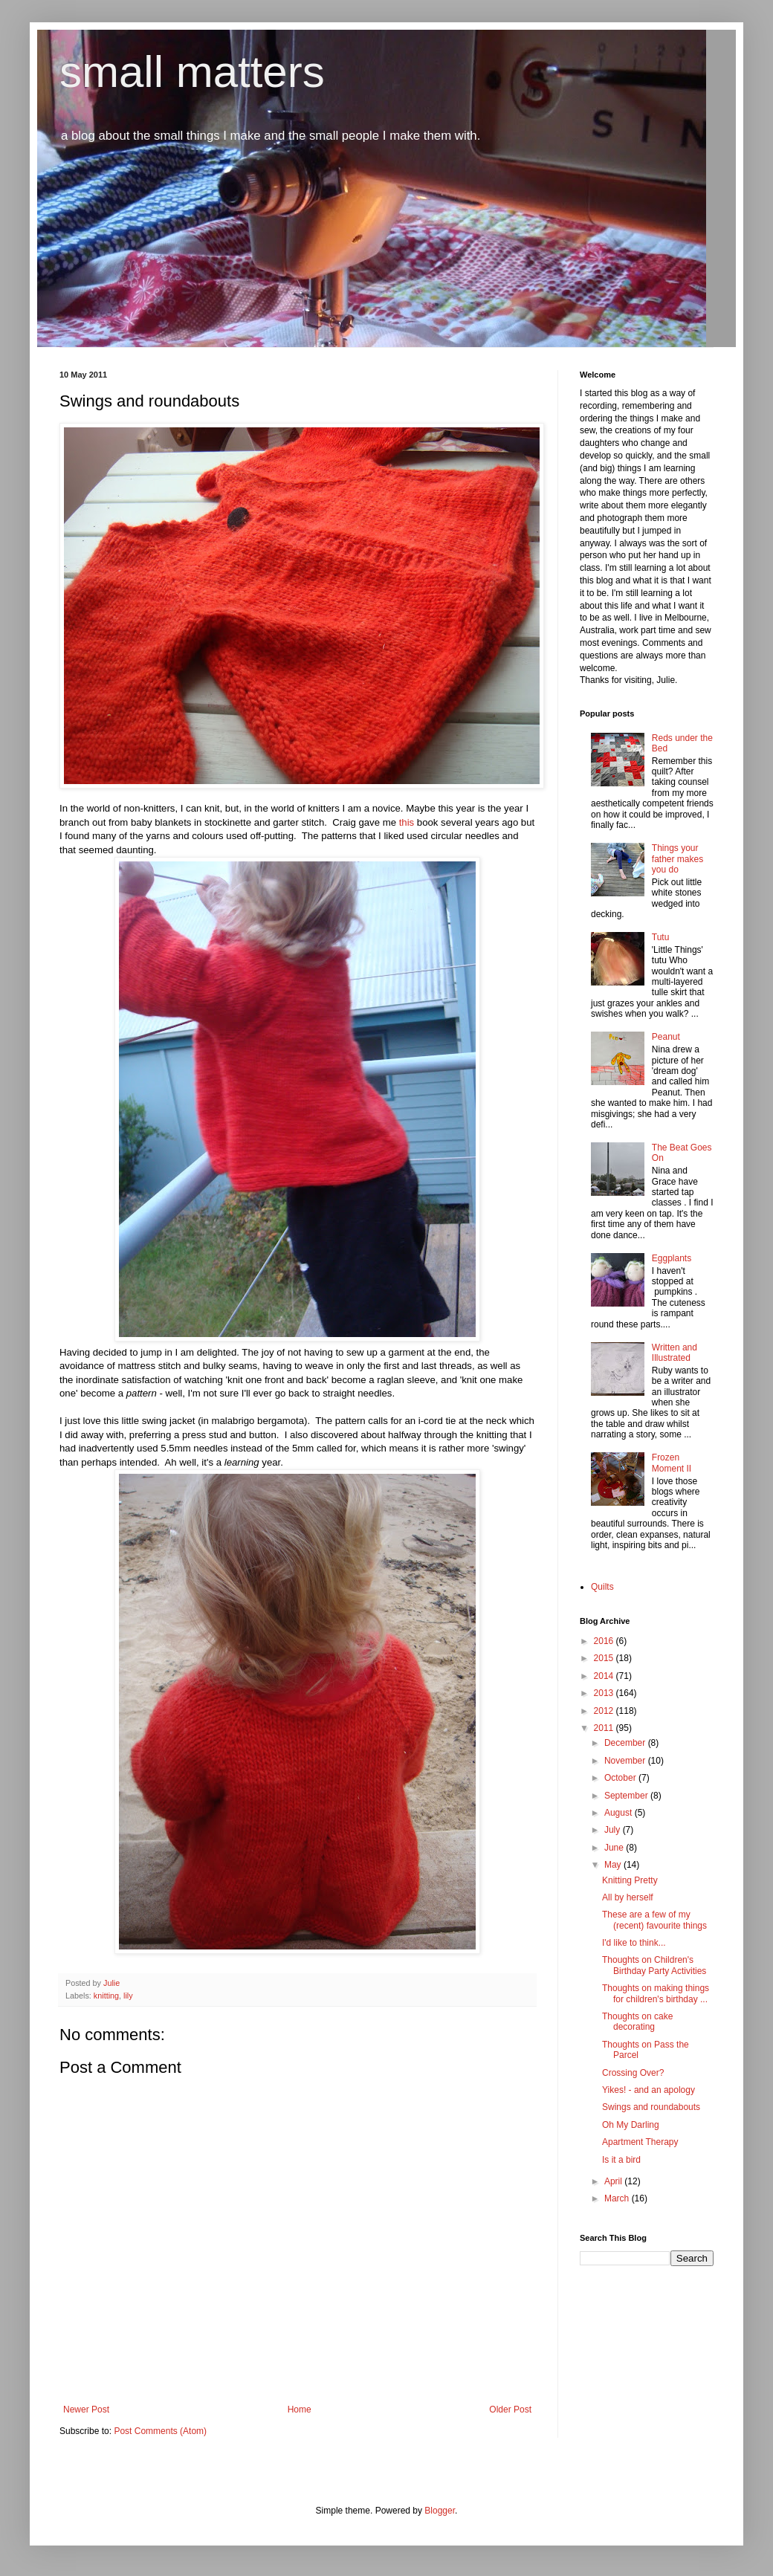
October (621, 1778)
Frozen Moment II (671, 1462)
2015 (605, 1658)
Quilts (602, 1587)
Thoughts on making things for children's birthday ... (655, 1993)
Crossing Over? (633, 2073)
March (618, 2198)
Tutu (661, 937)
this (408, 822)
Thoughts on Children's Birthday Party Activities (654, 1965)
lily (128, 1995)
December (626, 1743)
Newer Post (86, 2409)
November (626, 1760)
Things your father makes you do (677, 859)
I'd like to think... (634, 1943)
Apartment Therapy (640, 2142)
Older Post (510, 2409)
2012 (605, 1711)
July (613, 1830)
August (619, 1813)
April (614, 2181)
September (627, 1795)
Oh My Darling (630, 2125)
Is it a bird (621, 2160)
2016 (605, 1641)
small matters (192, 72)
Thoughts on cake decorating (637, 2021)
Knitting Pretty (630, 1880)
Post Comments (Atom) (160, 2431)
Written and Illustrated (674, 1352)
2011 (605, 1728)
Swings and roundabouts (651, 2107)
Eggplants (671, 1258)
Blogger (439, 2510)
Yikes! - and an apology (648, 2090)
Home (299, 2409)
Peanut (666, 1037)
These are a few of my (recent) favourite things (654, 1919)
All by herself (627, 1897)
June (615, 1847)
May (614, 1865)
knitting (106, 1995)
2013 (605, 1693)
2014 (605, 1676)
